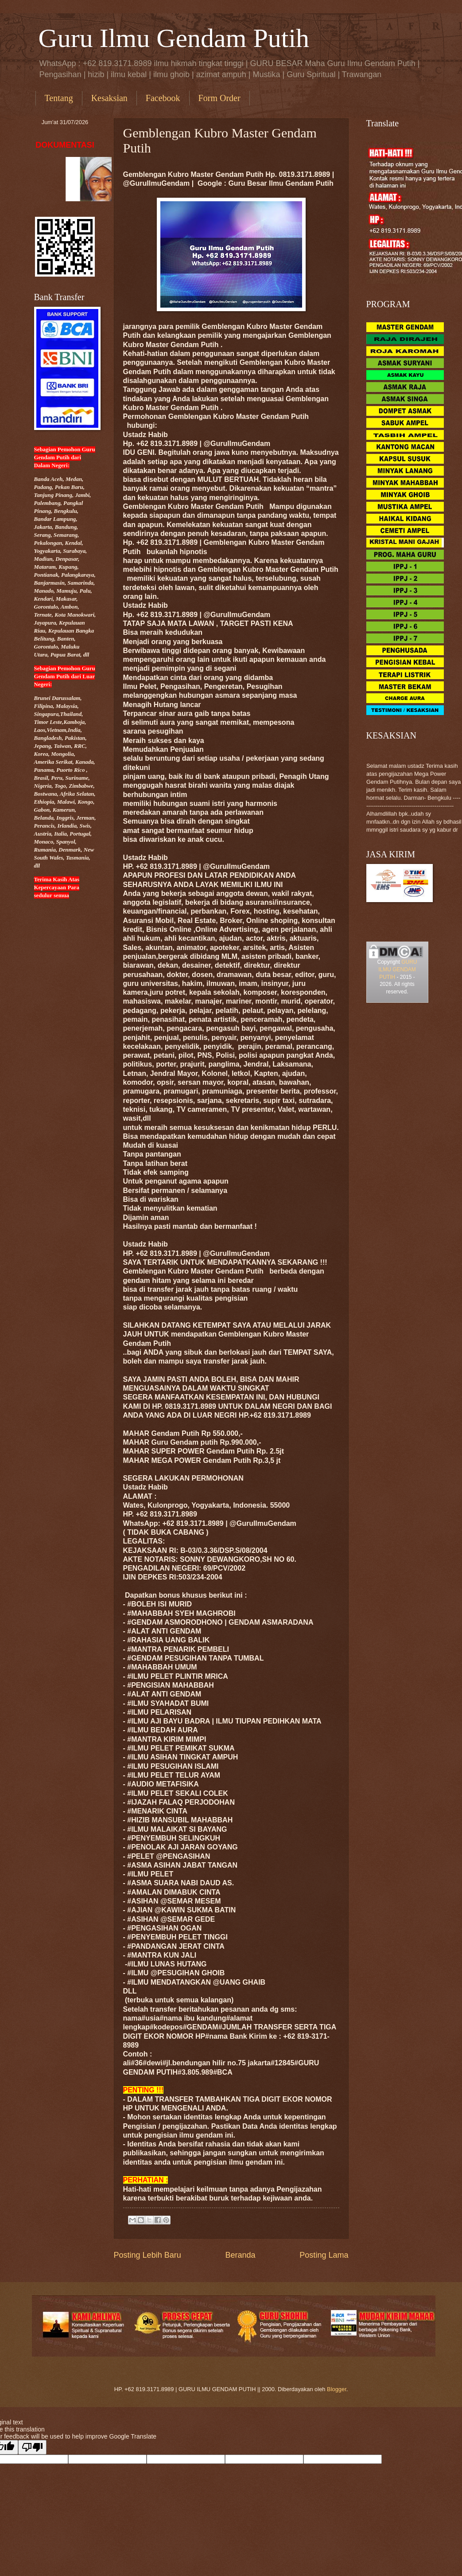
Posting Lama (323, 2255)
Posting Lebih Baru (147, 2255)
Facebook (163, 98)
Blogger (336, 2389)
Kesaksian (109, 98)
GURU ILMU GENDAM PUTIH (397, 969)
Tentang (59, 98)
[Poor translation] (32, 2447)
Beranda (240, 2255)
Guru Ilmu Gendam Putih (174, 38)
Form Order (219, 98)
